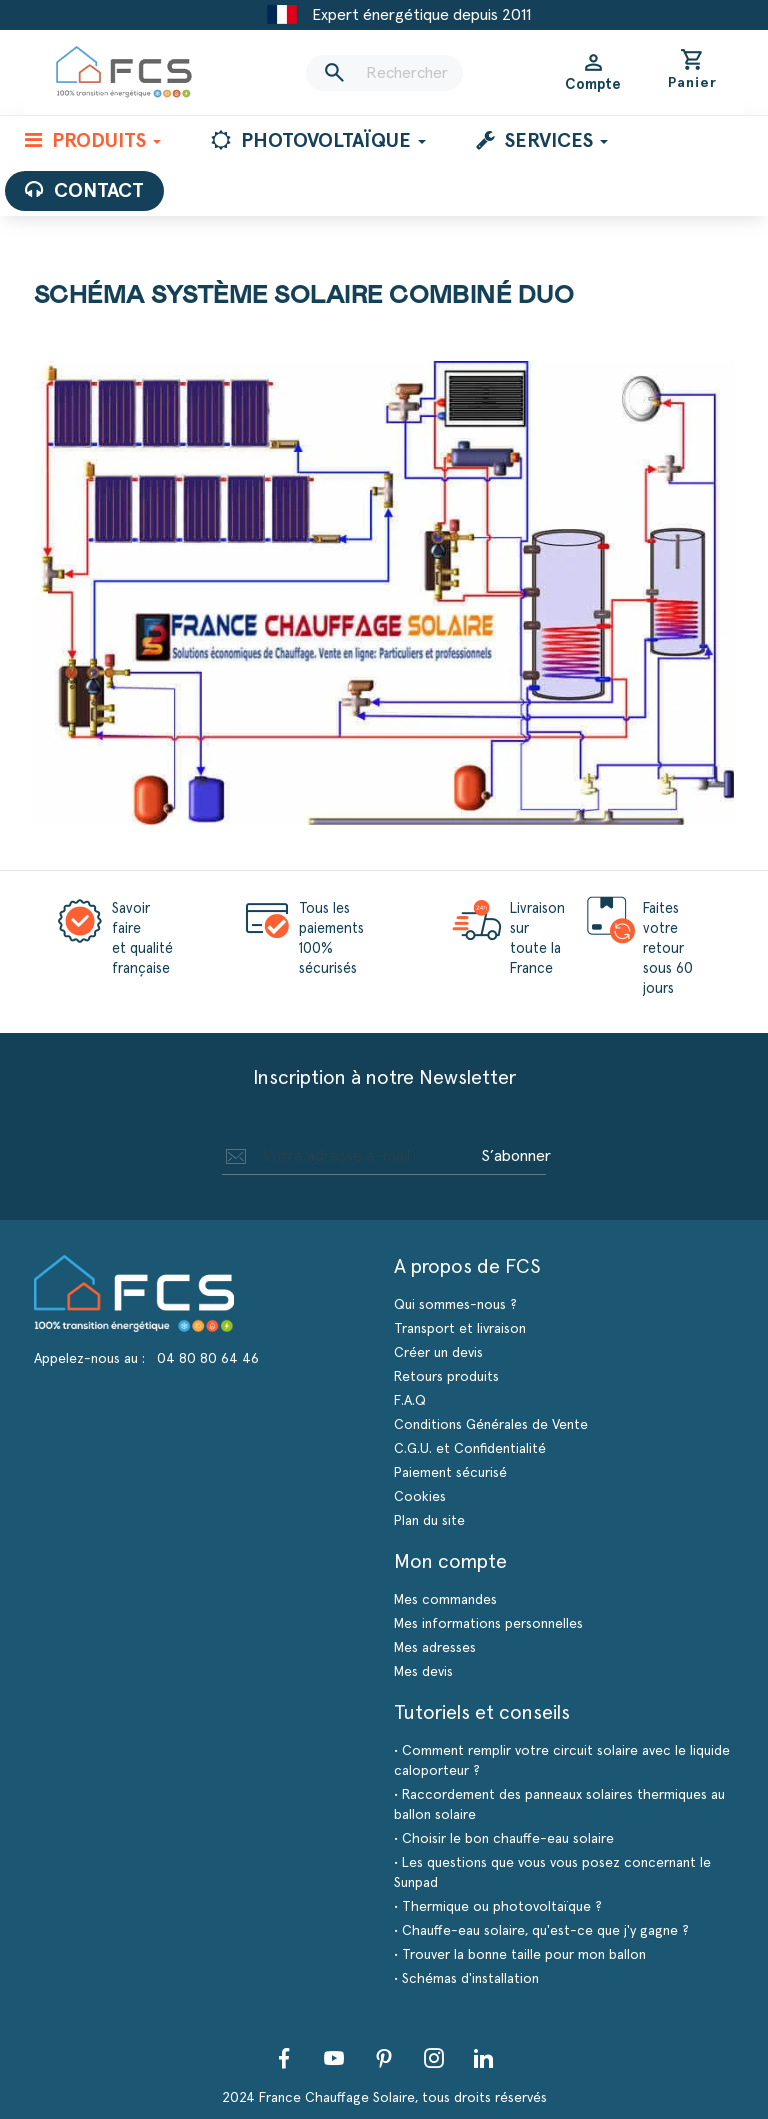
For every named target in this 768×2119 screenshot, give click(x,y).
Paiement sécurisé (450, 1473)
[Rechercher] (384, 73)
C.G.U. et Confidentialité (470, 1449)
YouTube (334, 2058)
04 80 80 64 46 (208, 1359)
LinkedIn (484, 2058)
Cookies (420, 1497)
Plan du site (429, 1521)
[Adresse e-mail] (348, 1156)
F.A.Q (410, 1401)
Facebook (284, 2058)
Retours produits (446, 1377)
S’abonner (516, 1156)
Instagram (434, 2058)
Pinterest (384, 2058)
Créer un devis (438, 1353)
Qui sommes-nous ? (455, 1305)
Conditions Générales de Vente (491, 1425)
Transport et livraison (460, 1329)
